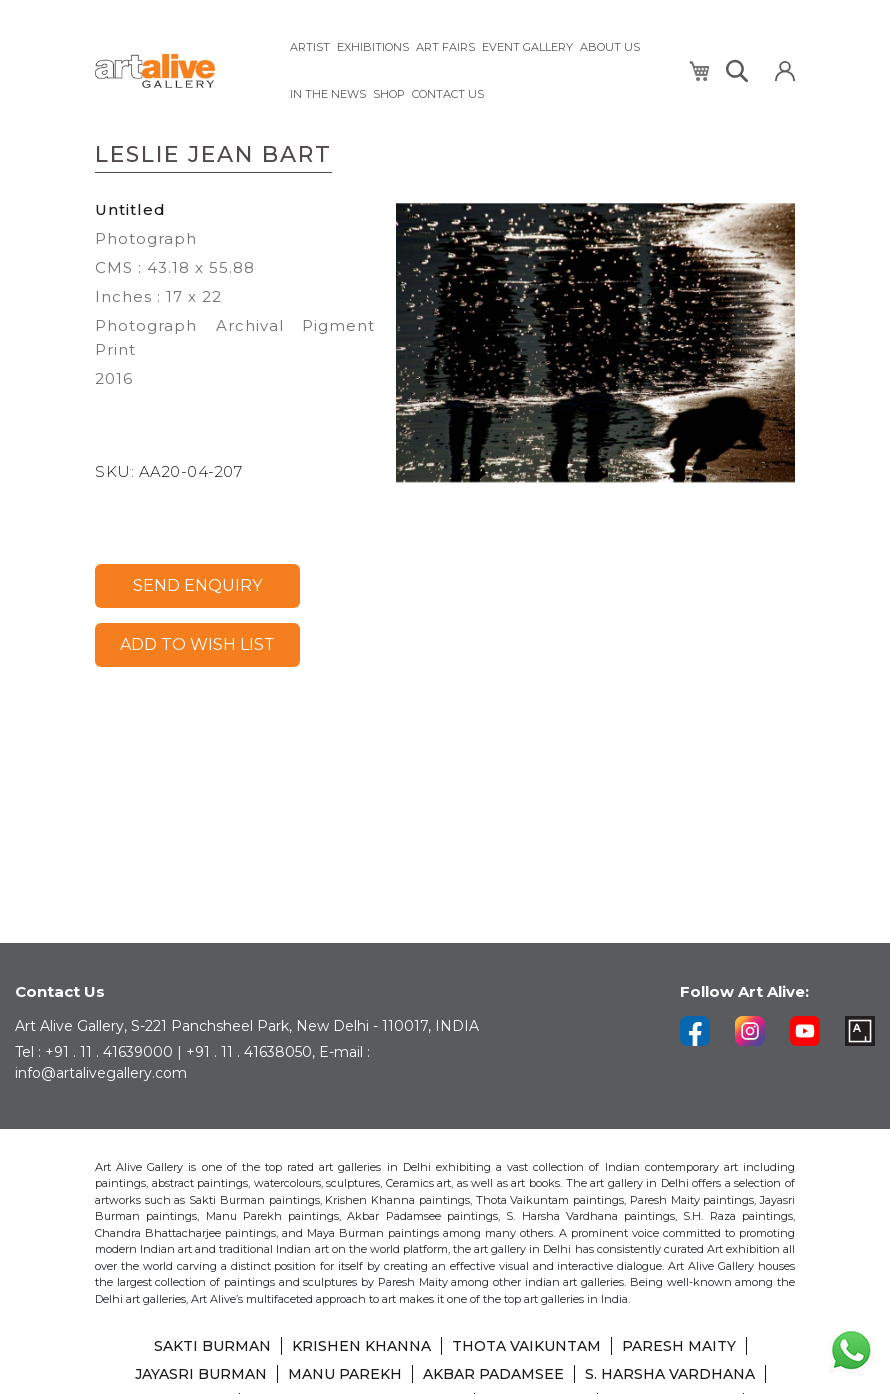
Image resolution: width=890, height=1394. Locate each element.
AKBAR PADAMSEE (493, 1374)
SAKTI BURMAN (212, 1346)
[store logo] (180, 71)
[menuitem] (310, 47)
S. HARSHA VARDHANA (670, 1374)
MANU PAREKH (345, 1374)
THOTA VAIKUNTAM (526, 1346)
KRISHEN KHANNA (361, 1346)
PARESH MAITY (679, 1346)
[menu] (477, 71)
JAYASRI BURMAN (201, 1374)
